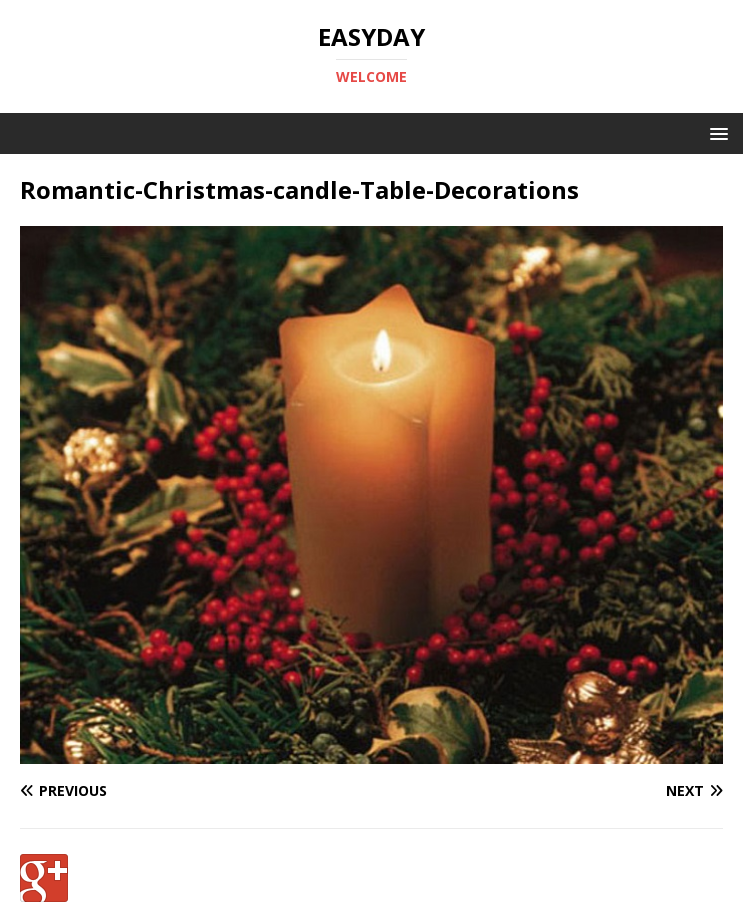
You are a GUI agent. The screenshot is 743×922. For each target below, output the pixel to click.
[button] (715, 132)
